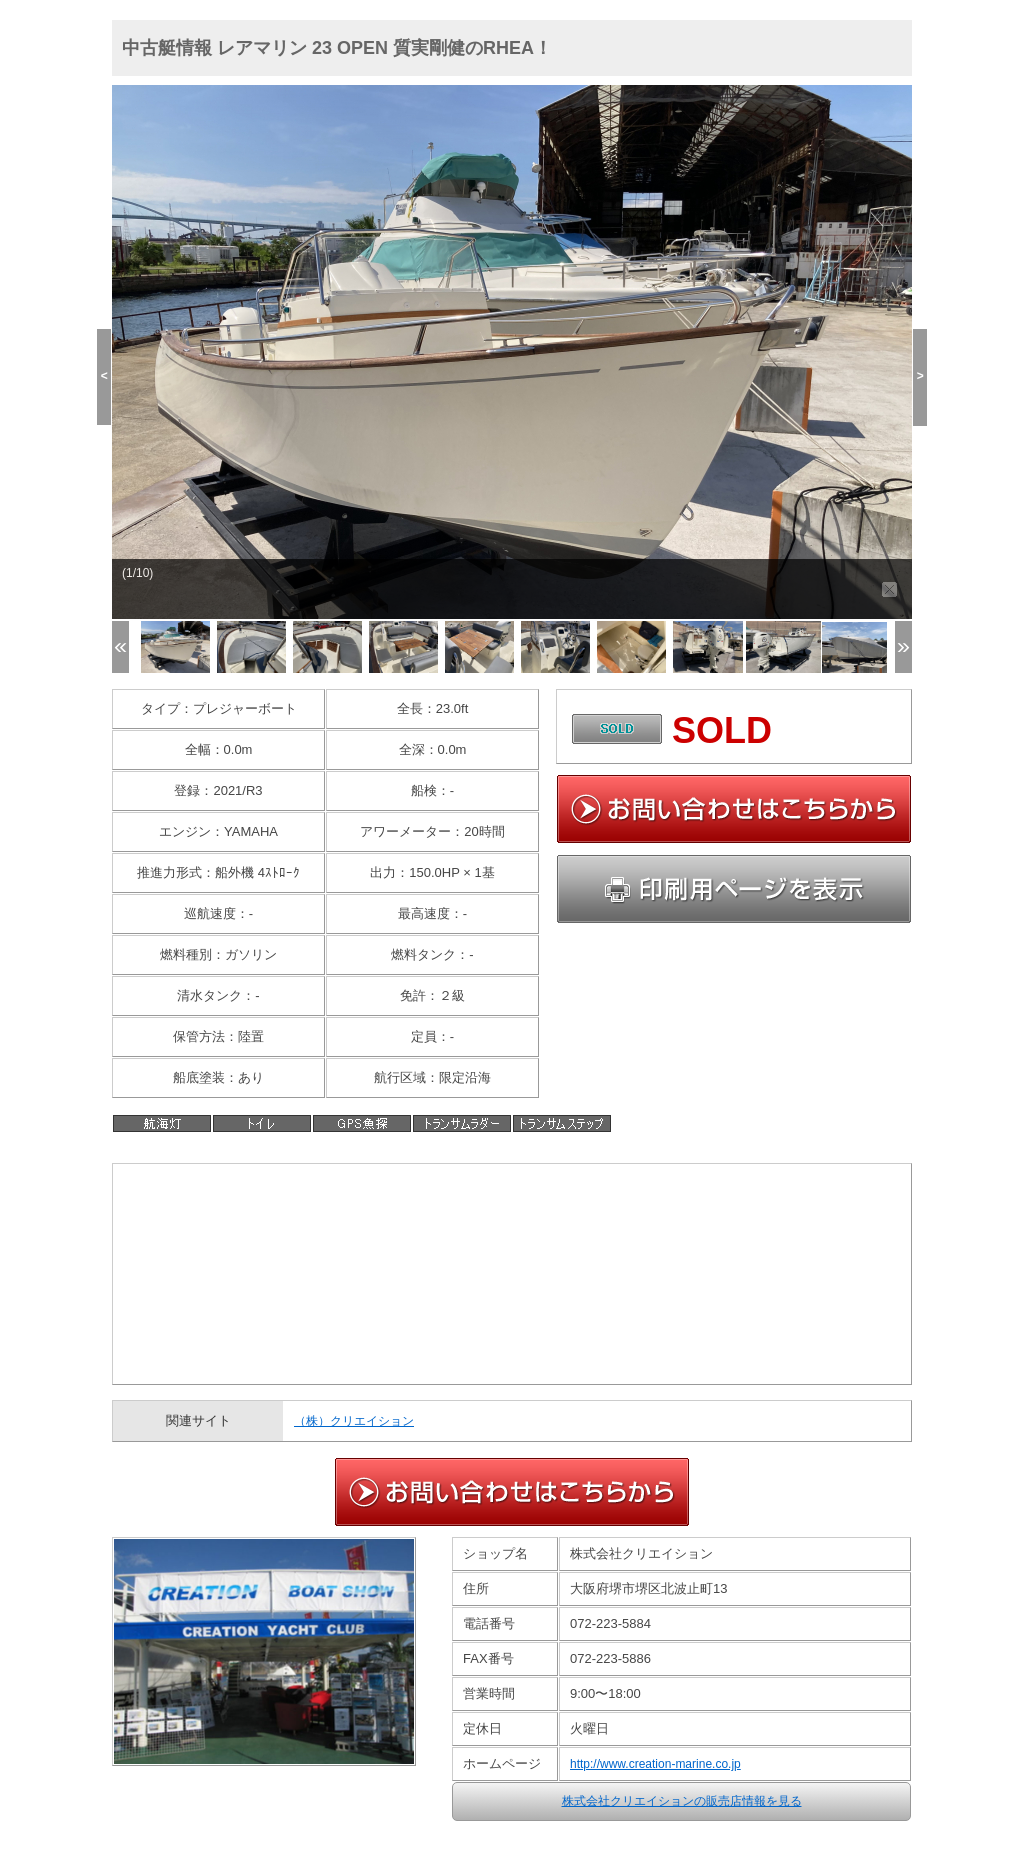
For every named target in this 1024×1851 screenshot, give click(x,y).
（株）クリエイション (354, 1421)
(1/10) (137, 573)
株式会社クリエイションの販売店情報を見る (682, 1801)
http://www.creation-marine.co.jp (655, 1764)
